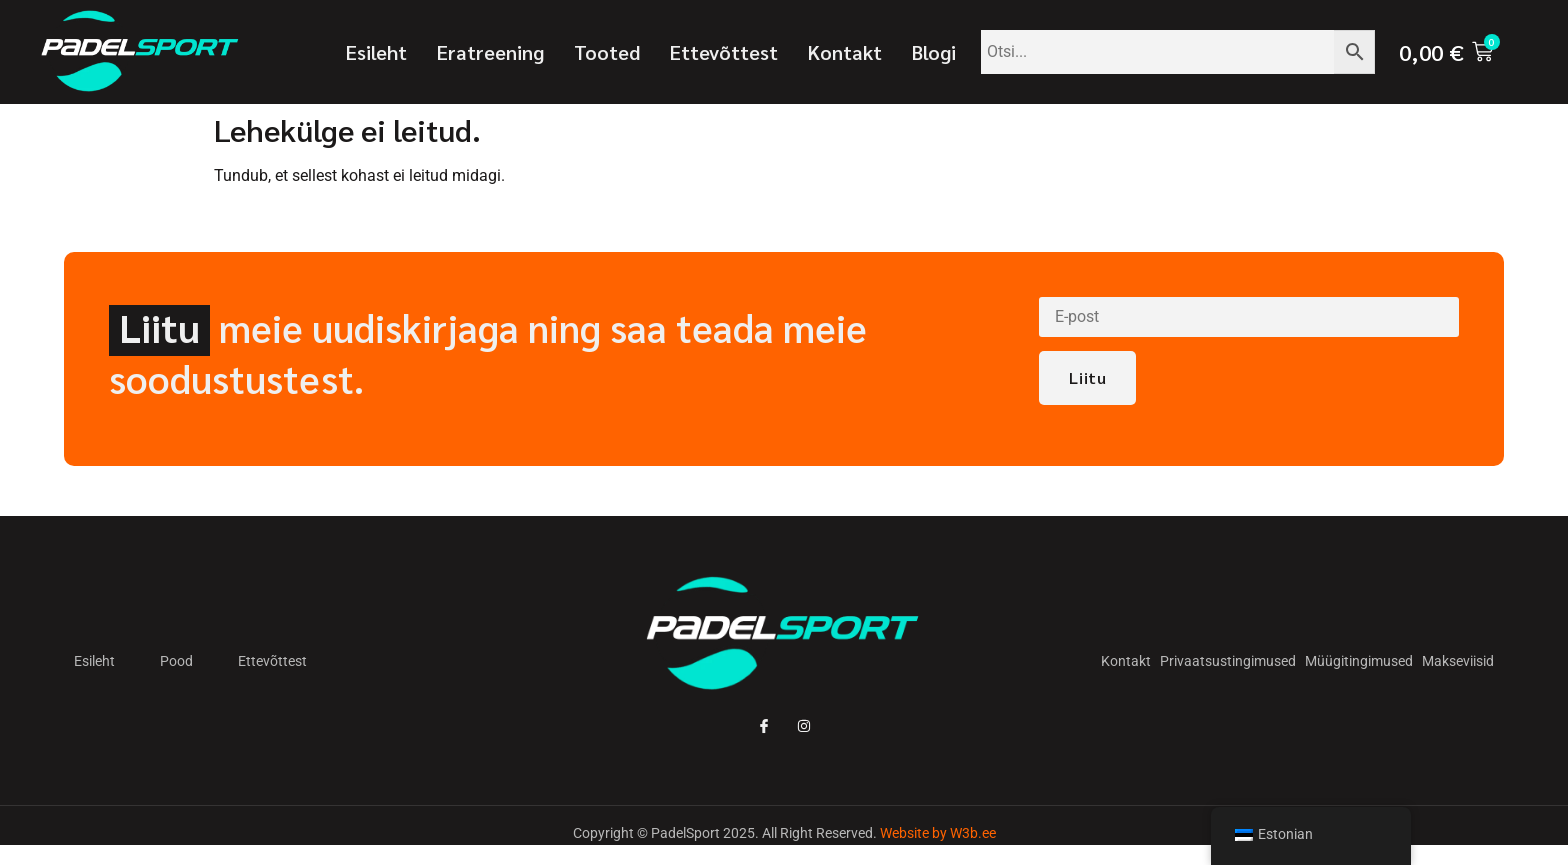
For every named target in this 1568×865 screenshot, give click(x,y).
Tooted (607, 52)
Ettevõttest (724, 52)
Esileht (376, 52)
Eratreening (490, 52)
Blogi (934, 52)
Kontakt (845, 52)
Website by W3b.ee (938, 833)
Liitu (1087, 378)
